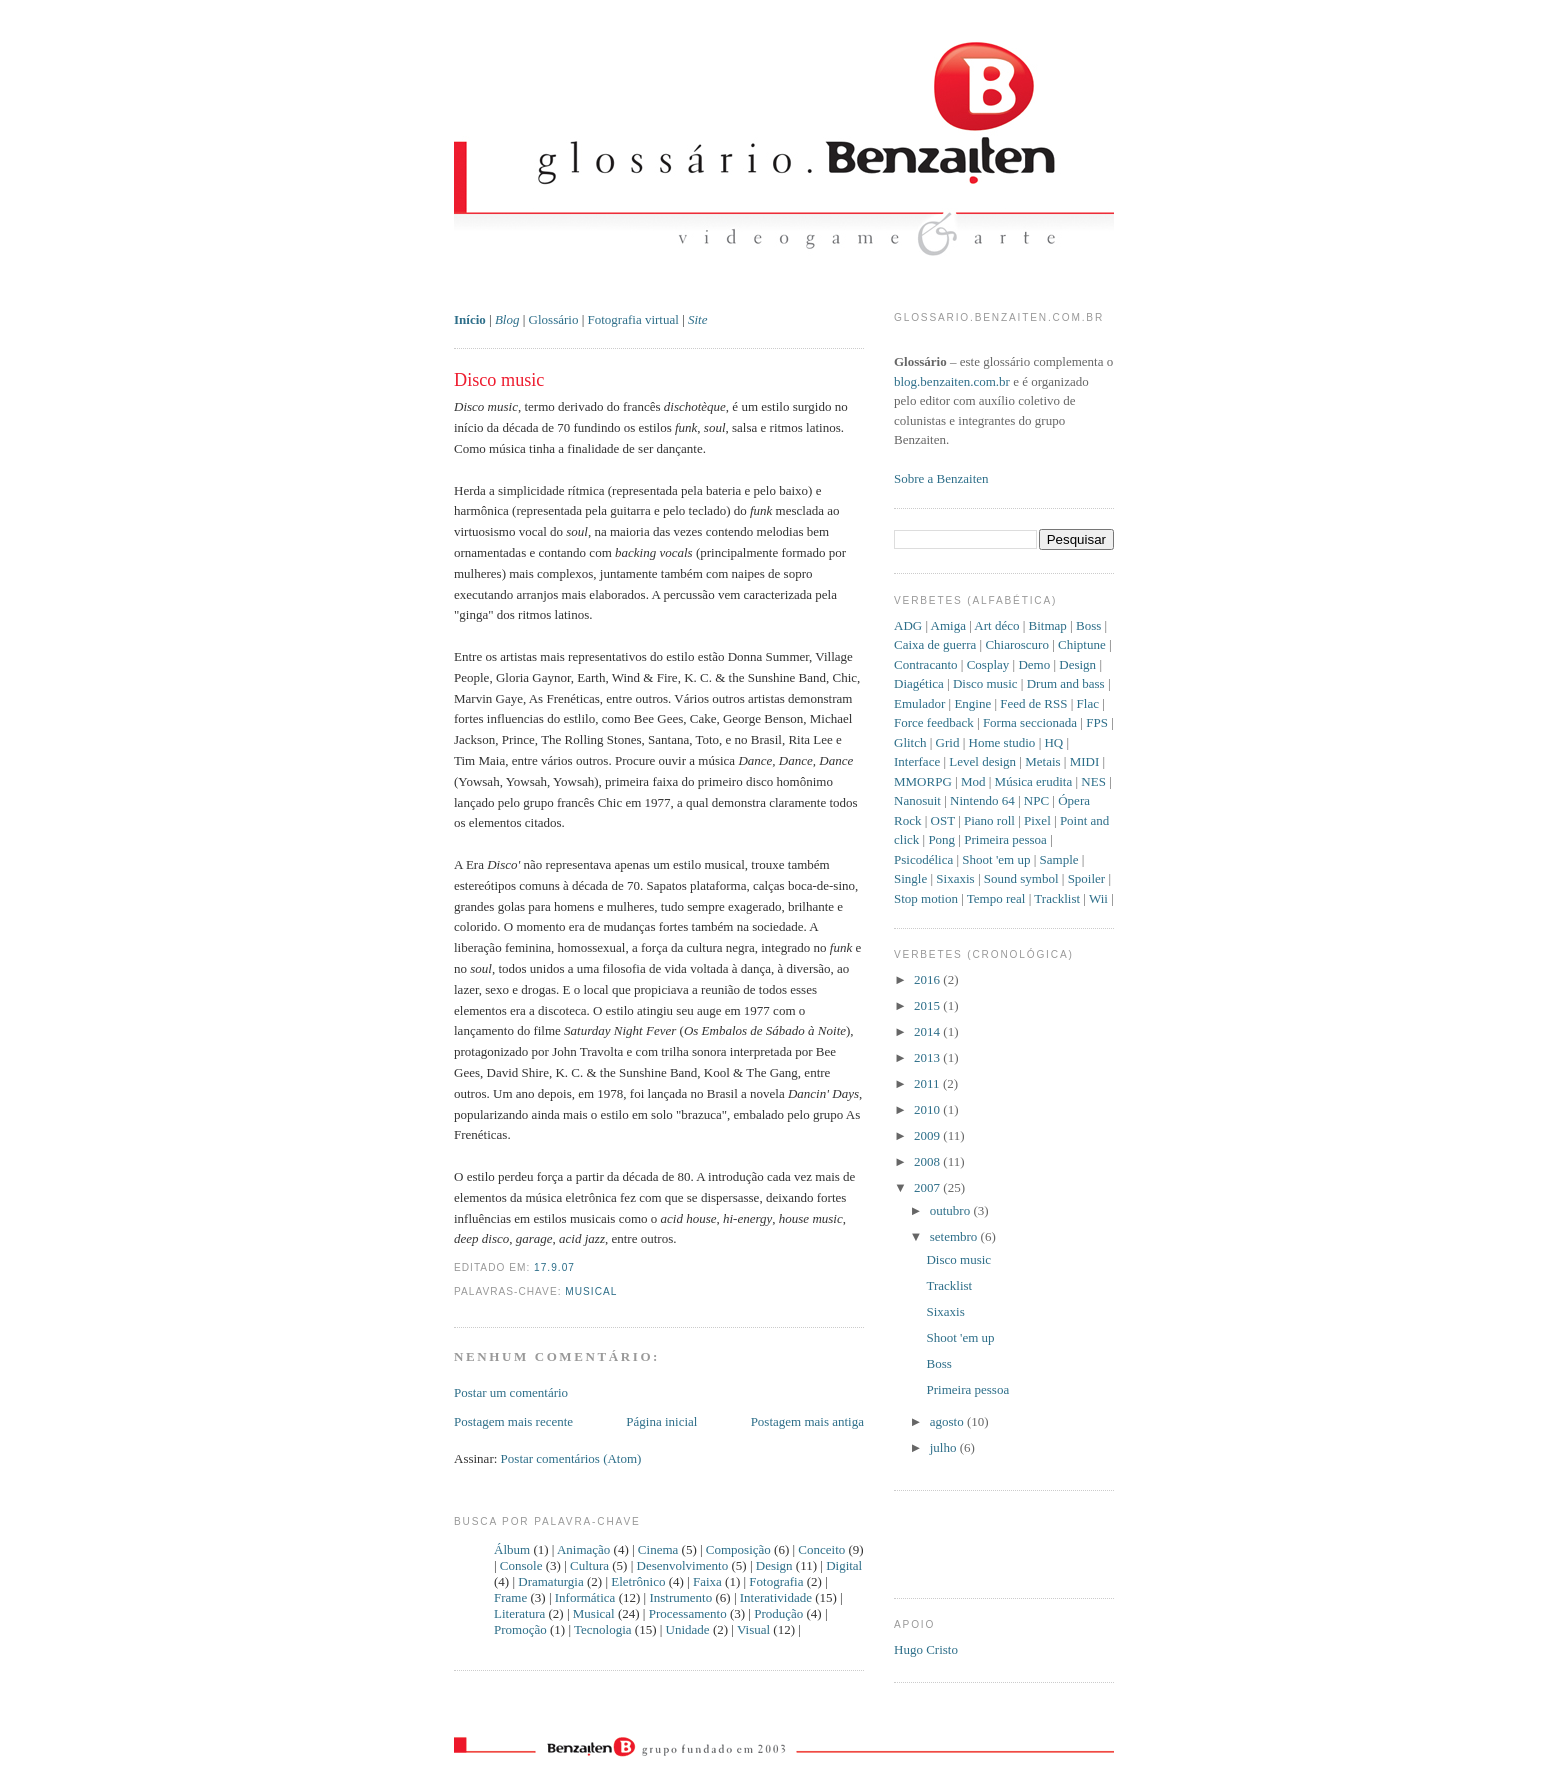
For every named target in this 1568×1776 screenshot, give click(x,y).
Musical (591, 1291)
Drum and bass (1066, 683)
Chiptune (1082, 644)
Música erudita (1034, 781)
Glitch (910, 742)
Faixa (707, 1581)
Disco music (499, 380)
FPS (1097, 722)
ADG (908, 625)
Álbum (512, 1549)
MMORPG (923, 781)
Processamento (688, 1613)
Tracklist (1057, 898)
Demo (1034, 664)
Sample (1059, 859)
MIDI (1085, 761)
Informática (585, 1597)
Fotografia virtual (633, 319)
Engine (972, 703)
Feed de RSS (1033, 703)
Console (521, 1565)
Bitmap (1048, 625)
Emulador (919, 703)
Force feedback (934, 722)
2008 (928, 1161)
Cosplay (988, 664)
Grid (948, 742)
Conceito (821, 1549)
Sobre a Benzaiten (941, 478)
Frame (510, 1597)
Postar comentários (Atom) (571, 1458)
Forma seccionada (1030, 722)
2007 (928, 1187)
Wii (1098, 898)
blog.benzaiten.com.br (952, 381)
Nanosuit (917, 800)
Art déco (996, 625)
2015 (928, 1005)
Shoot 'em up (996, 859)
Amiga (948, 625)
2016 (928, 979)
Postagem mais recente (513, 1421)
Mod (973, 781)
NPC (1036, 800)
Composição (738, 1549)
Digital (844, 1565)
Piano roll (989, 820)
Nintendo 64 (982, 800)
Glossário (554, 319)
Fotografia (776, 1581)
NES (1093, 781)
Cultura (589, 1565)
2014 (928, 1031)
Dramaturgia (550, 1581)
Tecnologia (603, 1629)
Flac (1088, 703)
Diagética (919, 683)
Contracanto (926, 664)
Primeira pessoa (1005, 839)
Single (910, 878)
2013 (928, 1057)
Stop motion (926, 898)
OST (943, 820)
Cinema (658, 1549)
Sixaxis (955, 878)
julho (945, 1447)
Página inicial (661, 1421)
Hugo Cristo (926, 1649)
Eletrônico (638, 1581)
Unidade (688, 1629)
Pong (941, 839)
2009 (928, 1135)
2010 (928, 1109)
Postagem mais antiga (807, 1421)
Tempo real (996, 898)
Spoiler (1087, 878)
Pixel (1037, 820)
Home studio (1002, 742)
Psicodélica (923, 859)
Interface (917, 761)
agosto (948, 1421)
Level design (982, 761)
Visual (753, 1629)
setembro (955, 1236)
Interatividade (776, 1597)
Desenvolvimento (683, 1565)
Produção (778, 1613)
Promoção (520, 1629)
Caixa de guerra (935, 644)
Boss (1088, 625)
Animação (583, 1549)
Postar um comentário (511, 1392)
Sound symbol (1021, 878)
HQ (1053, 742)
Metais (1042, 761)
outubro (952, 1210)
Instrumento (680, 1597)
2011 (928, 1083)
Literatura (519, 1613)
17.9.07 (554, 1267)
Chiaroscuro (1017, 644)
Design (774, 1565)
